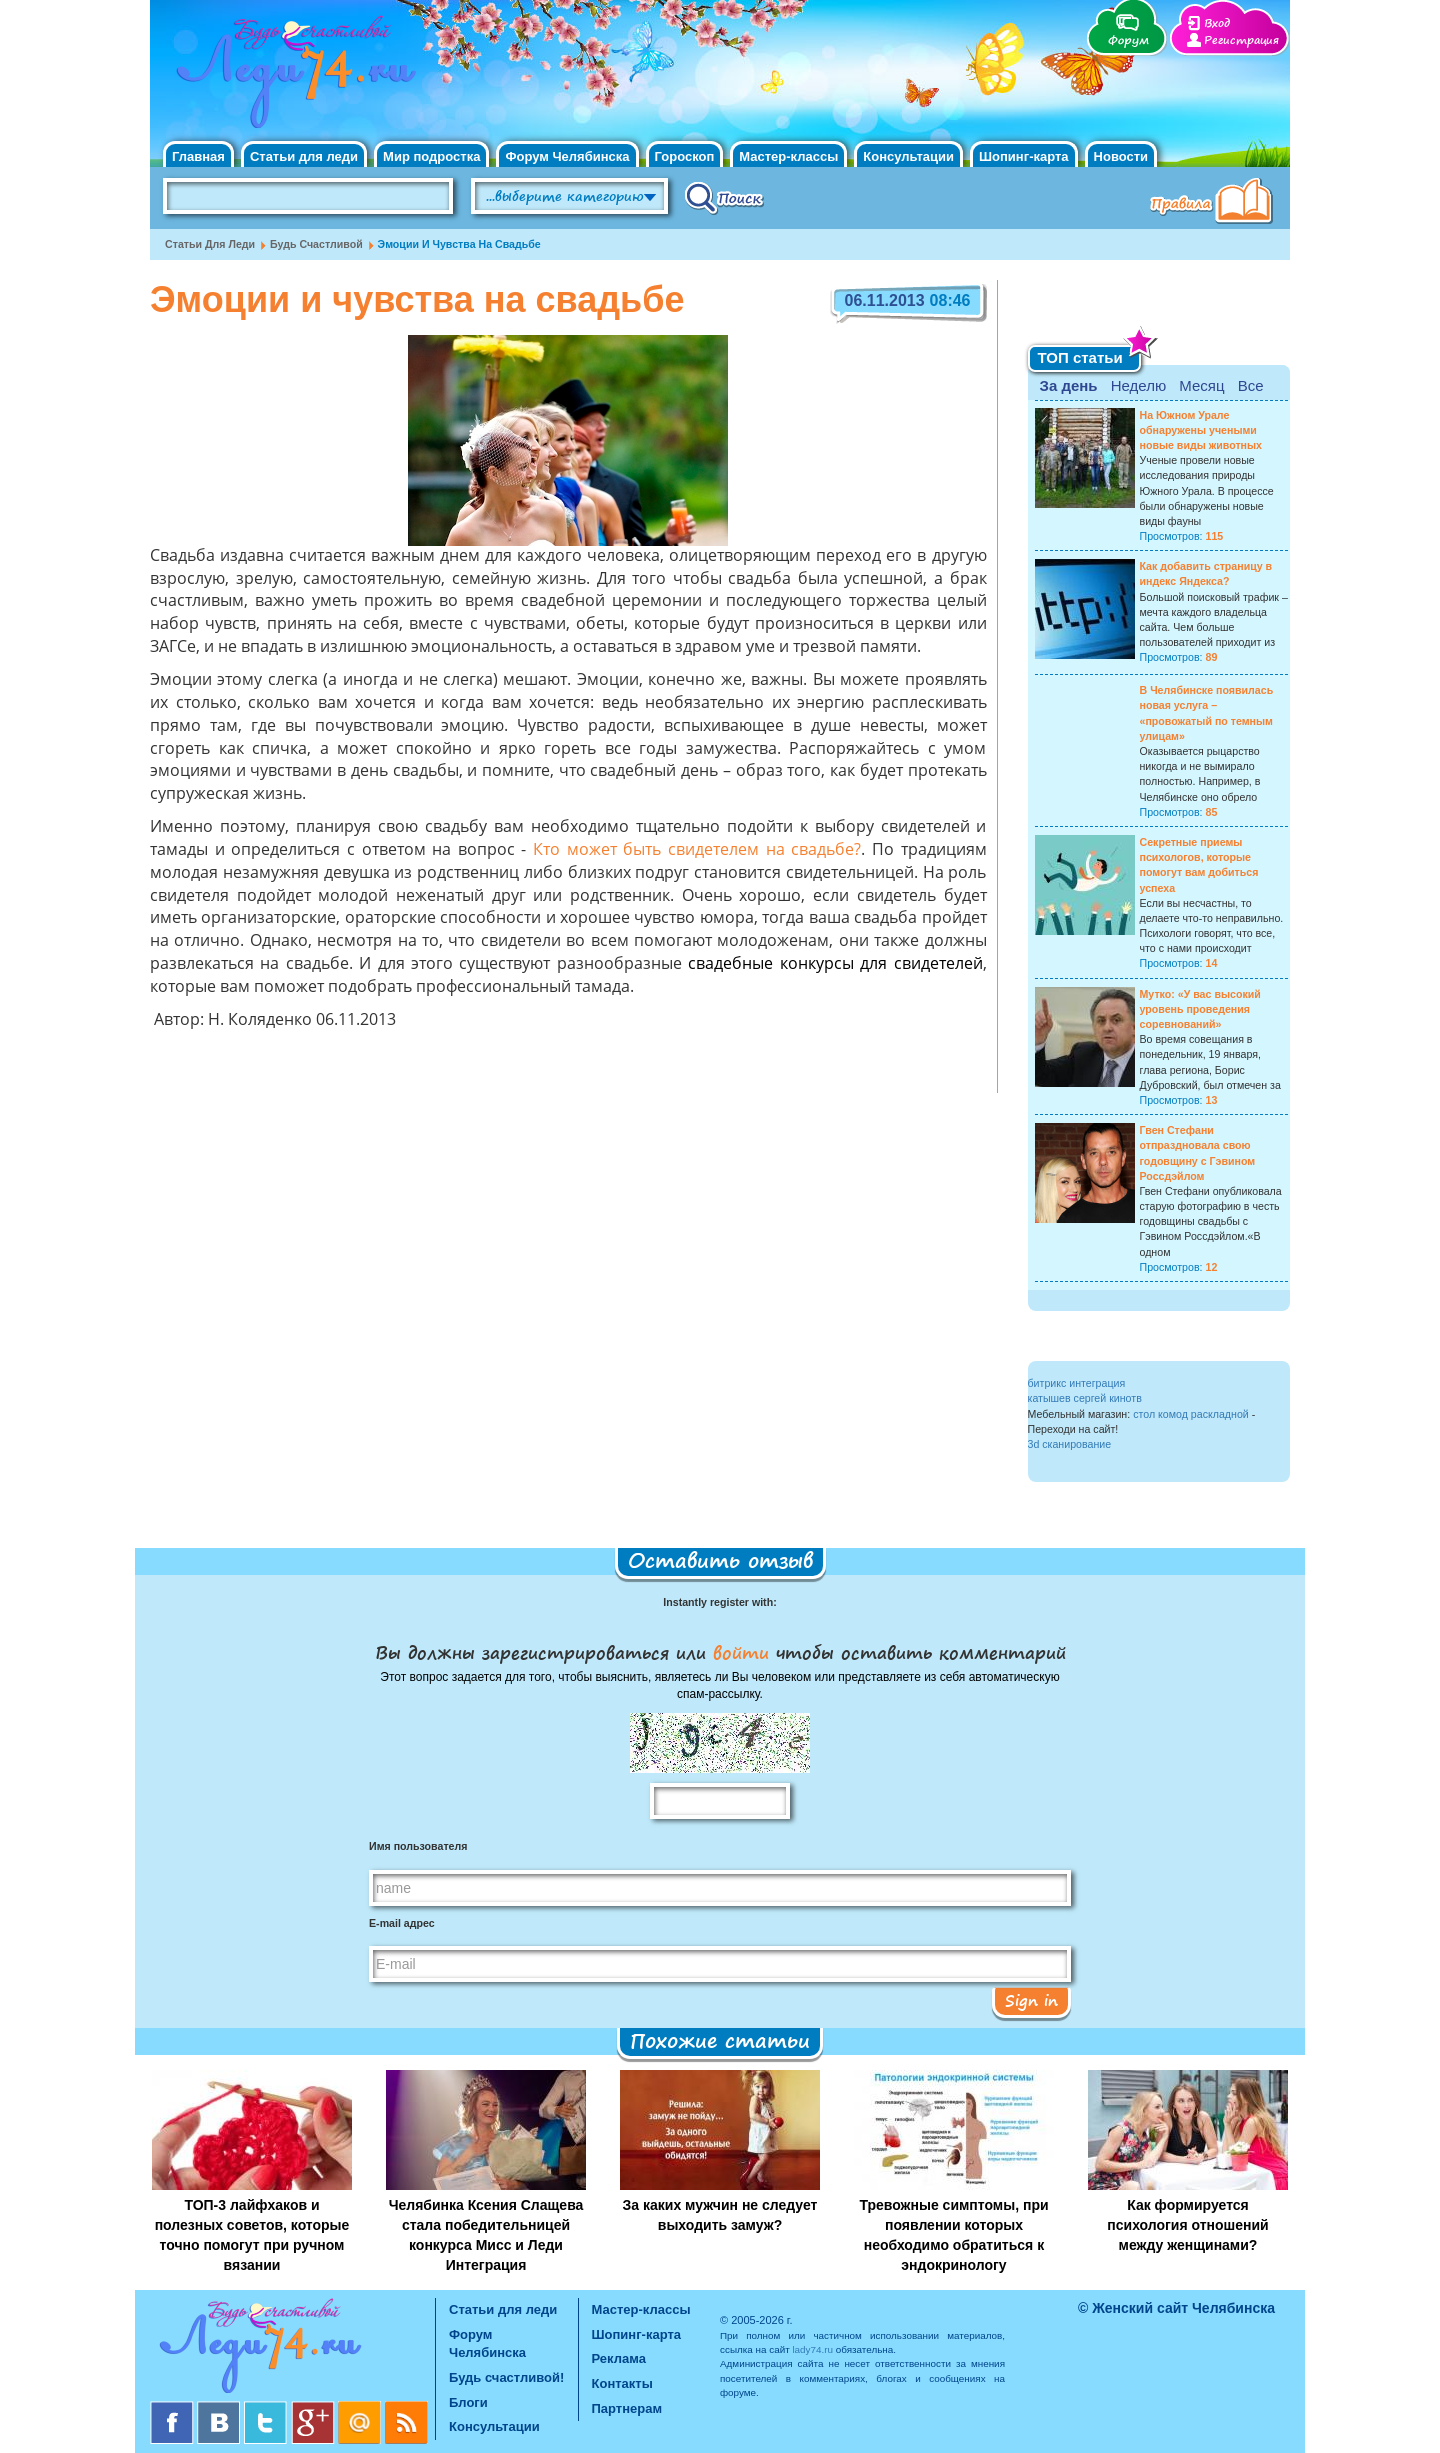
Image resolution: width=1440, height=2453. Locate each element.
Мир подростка (431, 156)
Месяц (1201, 385)
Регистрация (1241, 40)
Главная (198, 156)
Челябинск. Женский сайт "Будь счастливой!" (291, 78)
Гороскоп (685, 156)
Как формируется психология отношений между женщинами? (1187, 2225)
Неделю (1138, 385)
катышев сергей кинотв (1085, 1398)
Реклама (619, 2358)
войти (741, 1652)
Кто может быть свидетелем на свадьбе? (697, 851)
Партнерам (627, 2408)
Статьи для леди (304, 156)
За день (1069, 385)
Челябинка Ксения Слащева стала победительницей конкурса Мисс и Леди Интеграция (486, 2235)
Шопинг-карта (1024, 156)
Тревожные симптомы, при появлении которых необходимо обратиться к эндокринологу (953, 2235)
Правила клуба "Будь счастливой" (1215, 203)
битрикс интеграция (1077, 1383)
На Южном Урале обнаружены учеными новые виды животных (1201, 430)
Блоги (468, 2402)
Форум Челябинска (567, 156)
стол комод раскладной (1191, 1414)
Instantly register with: (719, 1602)
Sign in (1031, 2000)
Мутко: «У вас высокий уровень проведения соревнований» (1200, 1009)
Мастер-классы (788, 156)
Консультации (908, 156)
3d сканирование (1070, 1444)
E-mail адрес (402, 1923)
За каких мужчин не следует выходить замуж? (720, 2215)
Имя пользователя (418, 1846)
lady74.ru (812, 2349)
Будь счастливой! (506, 2377)
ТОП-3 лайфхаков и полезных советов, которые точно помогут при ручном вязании (252, 2235)
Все (1251, 385)
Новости (1121, 156)
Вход (1217, 23)
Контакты (622, 2383)
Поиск (724, 197)
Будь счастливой (316, 244)
